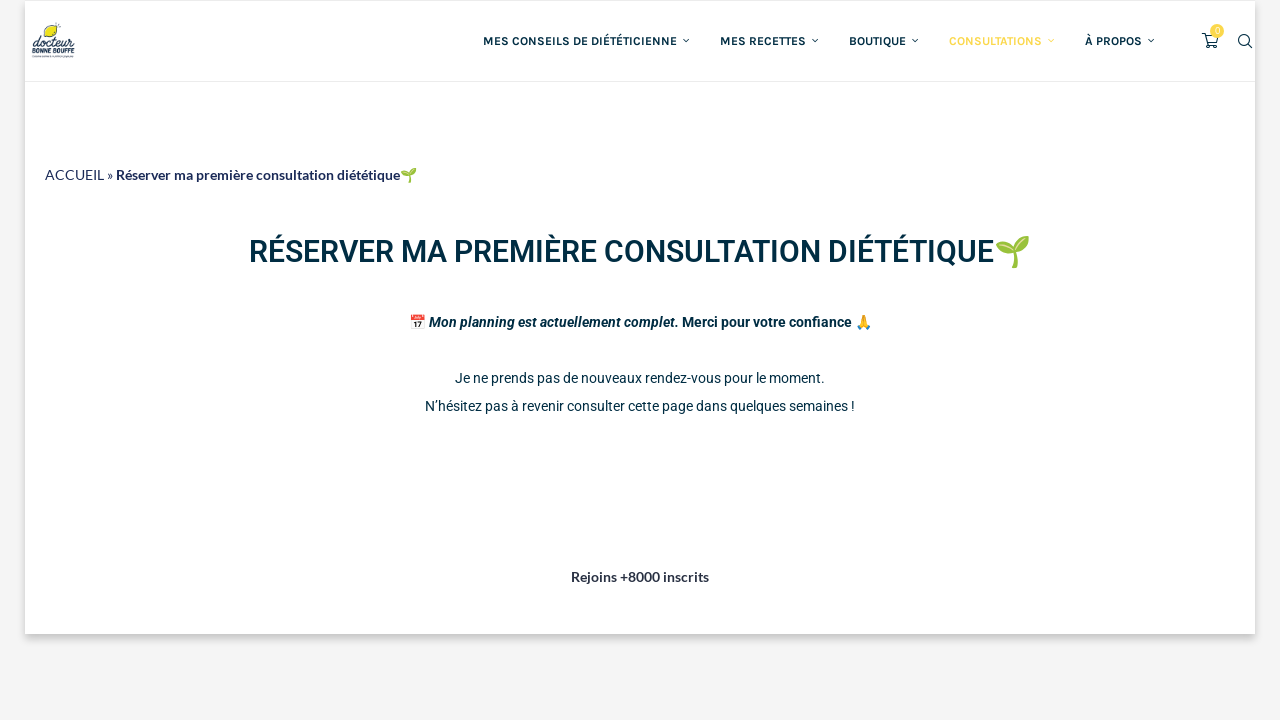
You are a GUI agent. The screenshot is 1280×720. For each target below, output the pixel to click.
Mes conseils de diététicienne (580, 41)
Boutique (877, 41)
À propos (1113, 41)
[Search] (1245, 41)
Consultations (995, 41)
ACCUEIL (74, 174)
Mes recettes (763, 41)
